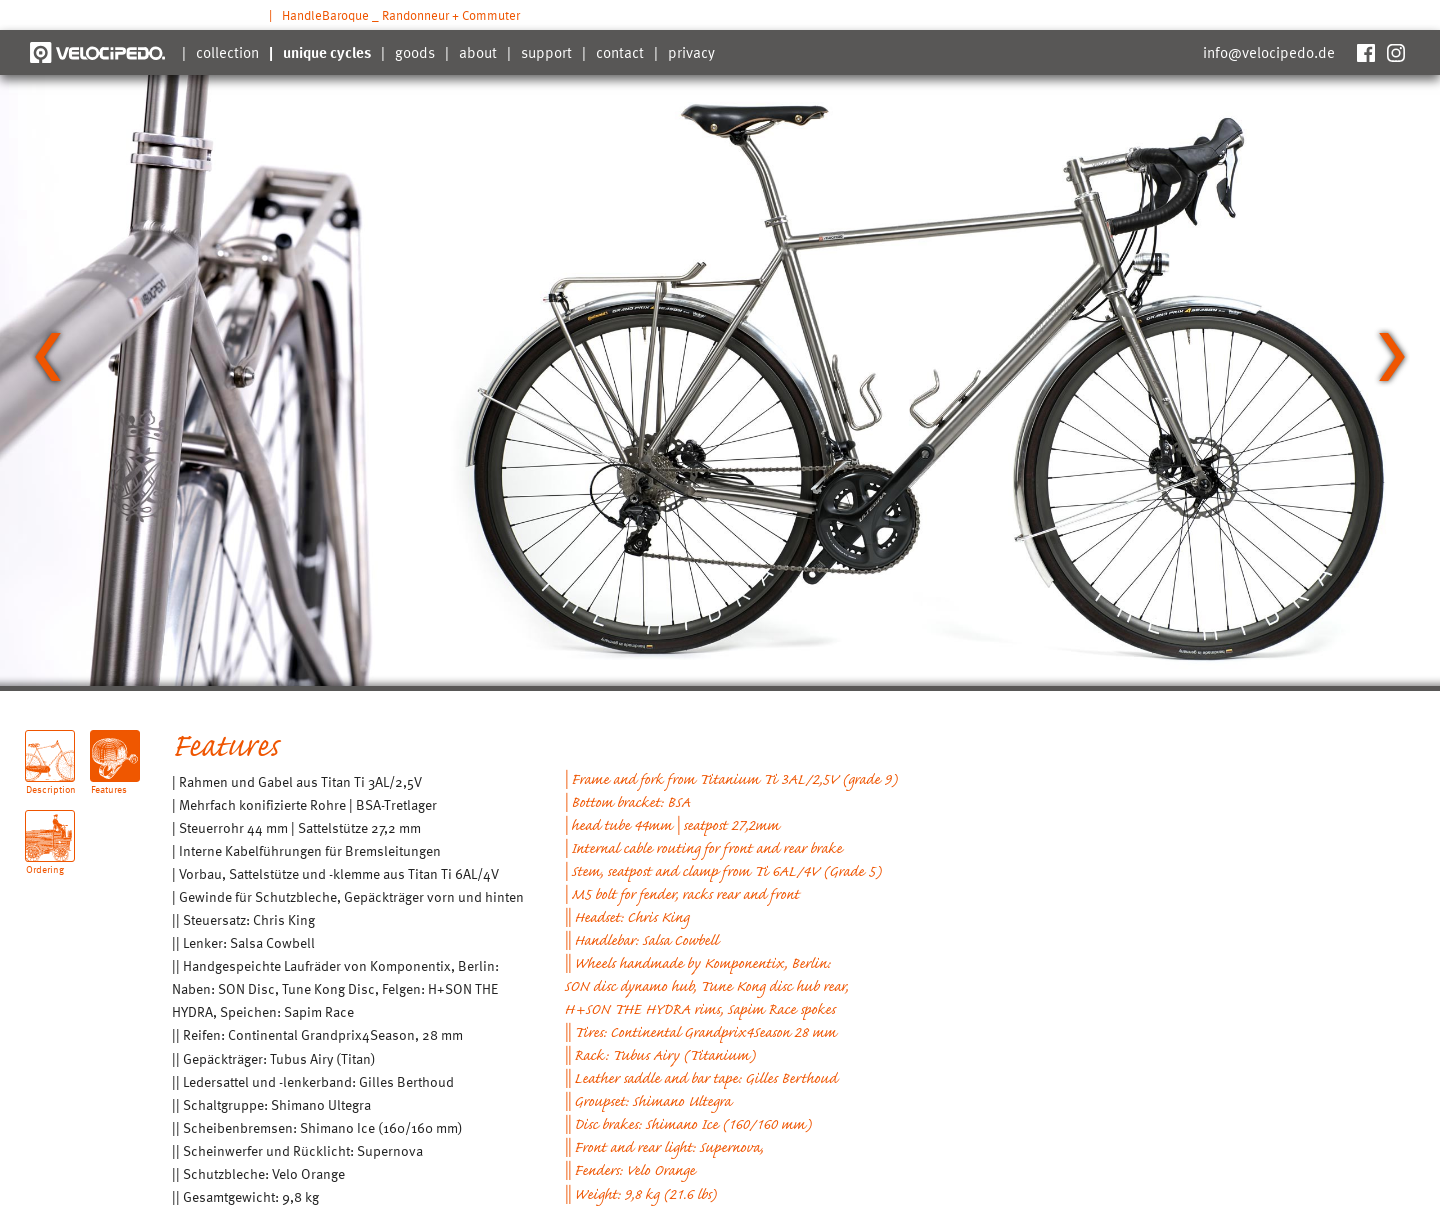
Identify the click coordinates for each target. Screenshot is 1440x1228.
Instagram (1395, 52)
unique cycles (327, 52)
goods (415, 52)
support (546, 52)
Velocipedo (97, 52)
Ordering (45, 861)
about (478, 52)
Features (109, 781)
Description (50, 781)
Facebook (1365, 52)
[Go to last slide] (48, 357)
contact (620, 52)
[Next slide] (1392, 357)
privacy (691, 52)
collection (227, 52)
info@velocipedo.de (1269, 52)
